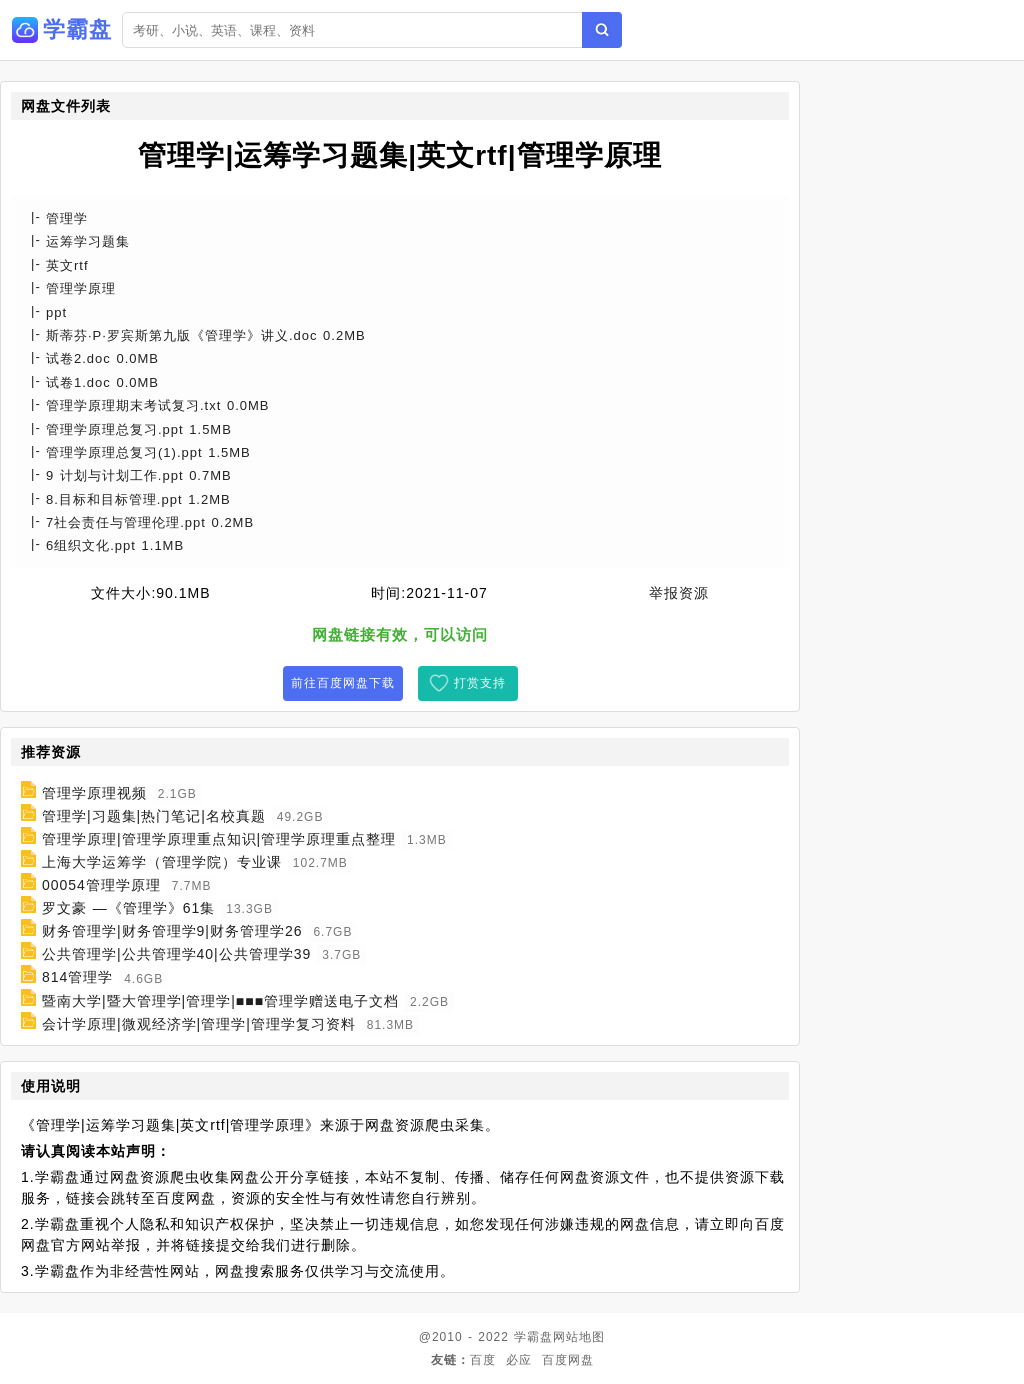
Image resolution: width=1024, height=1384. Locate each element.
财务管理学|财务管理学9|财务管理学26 (172, 931)
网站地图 (579, 1337)
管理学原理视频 (94, 793)
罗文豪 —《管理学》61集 (128, 908)
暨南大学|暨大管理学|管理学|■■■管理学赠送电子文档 (220, 1001)
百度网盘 (568, 1360)
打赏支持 (480, 683)
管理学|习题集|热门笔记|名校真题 (154, 816)
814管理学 (77, 978)
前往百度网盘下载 (343, 683)
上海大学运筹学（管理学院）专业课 (162, 862)
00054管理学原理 (101, 885)
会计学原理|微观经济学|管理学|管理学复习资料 (199, 1024)
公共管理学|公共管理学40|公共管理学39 (176, 954)
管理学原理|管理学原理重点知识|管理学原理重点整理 (219, 839)
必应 (519, 1360)
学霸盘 (533, 1337)
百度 (483, 1360)
